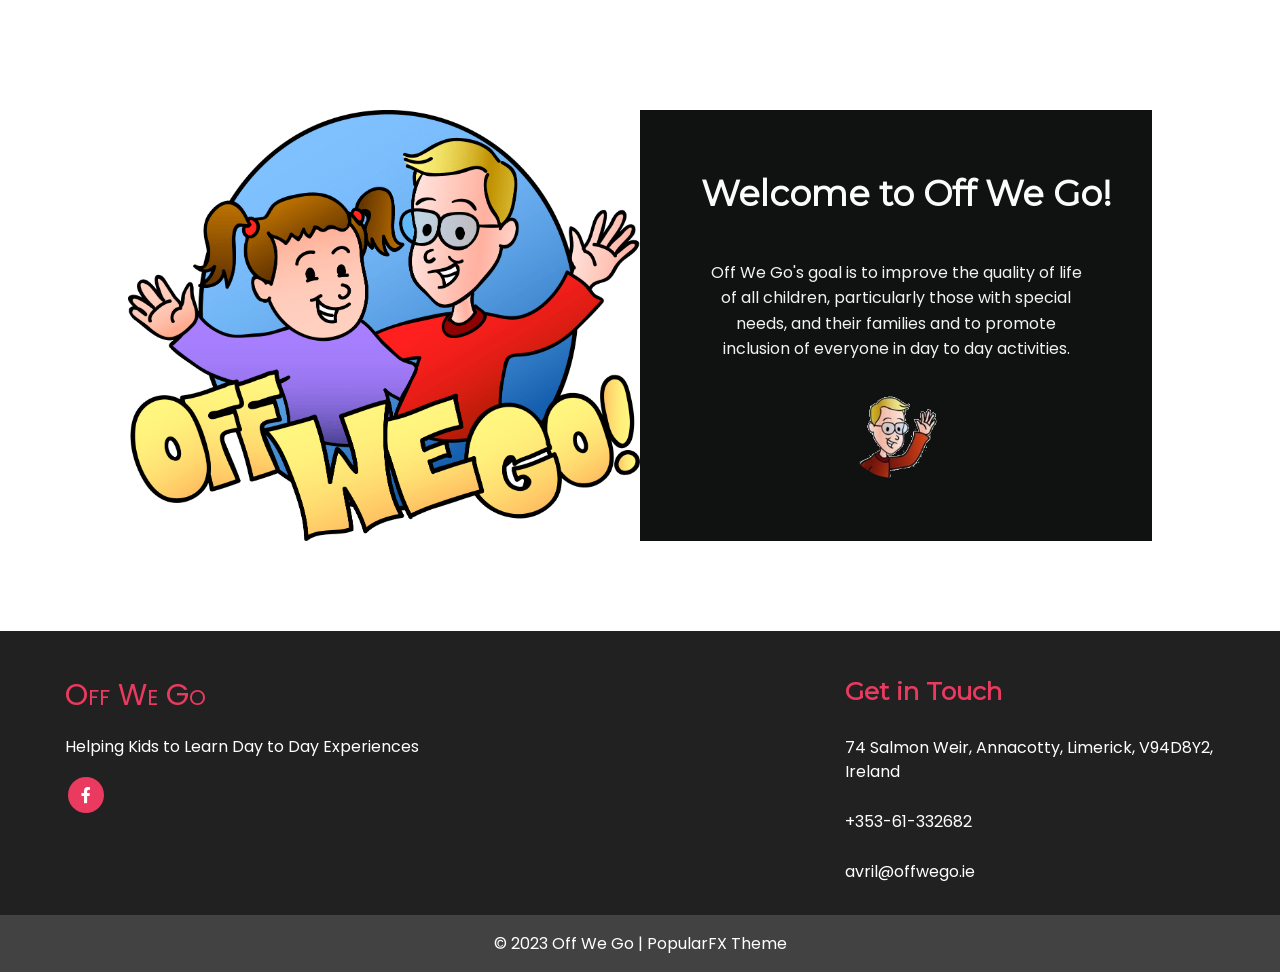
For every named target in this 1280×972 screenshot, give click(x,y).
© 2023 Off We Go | (570, 943)
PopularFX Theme (717, 943)
